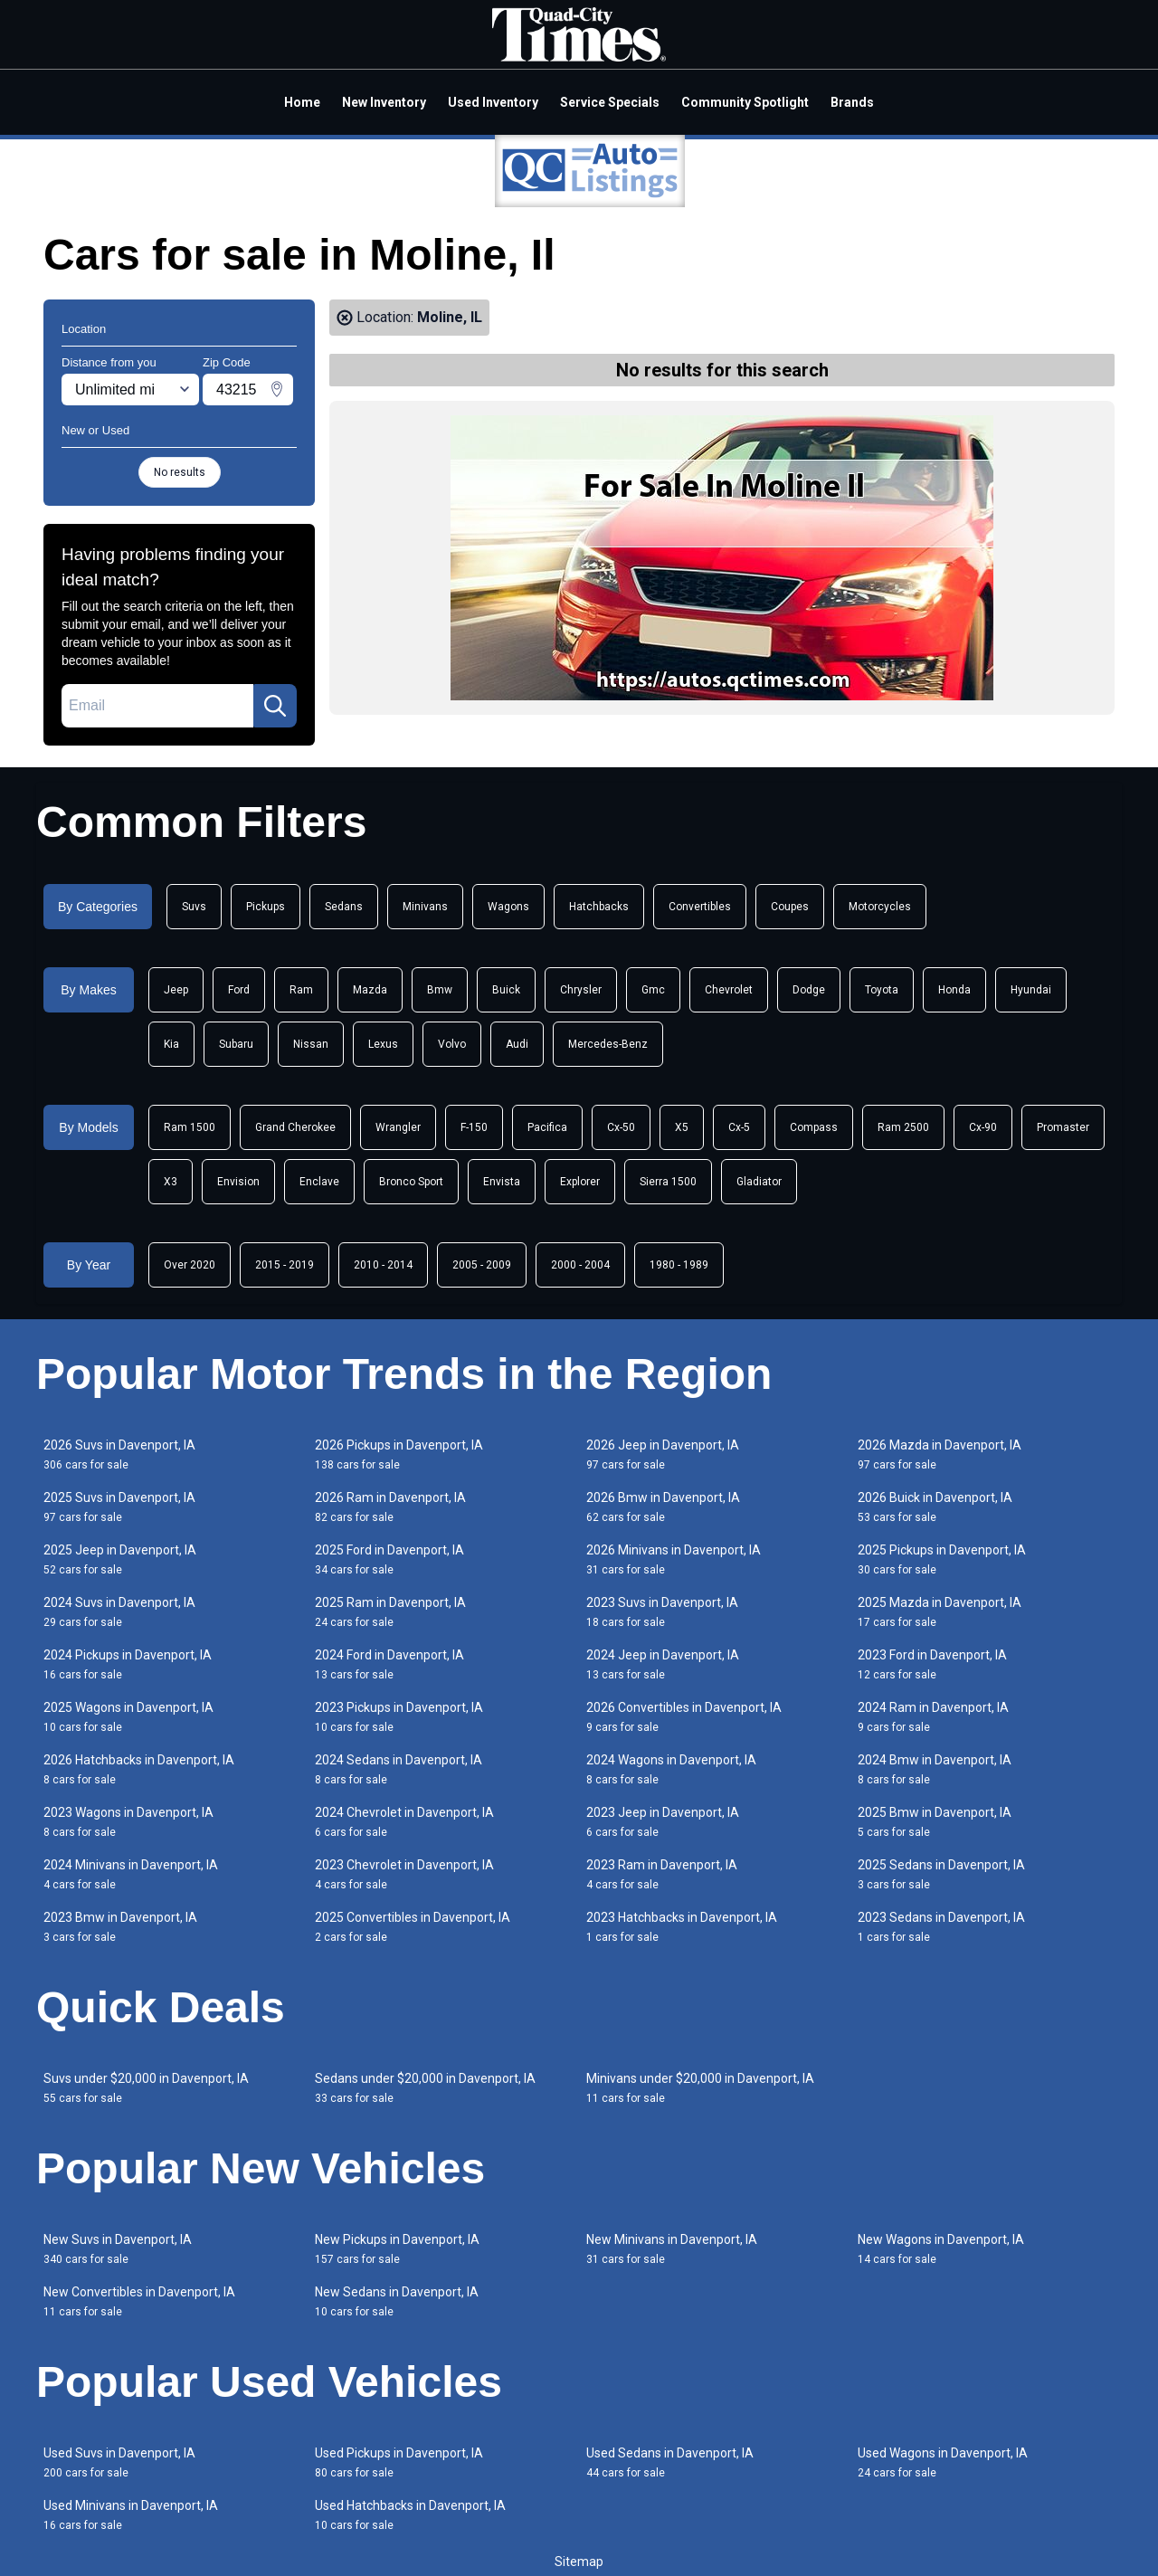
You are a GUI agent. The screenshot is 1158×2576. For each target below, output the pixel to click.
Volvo (452, 1044)
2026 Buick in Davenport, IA (935, 1507)
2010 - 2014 (383, 1265)
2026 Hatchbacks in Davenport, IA (138, 1769)
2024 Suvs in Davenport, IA (119, 1612)
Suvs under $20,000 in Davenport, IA (146, 2088)
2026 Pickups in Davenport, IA (399, 1454)
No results (179, 472)
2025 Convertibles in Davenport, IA (412, 1927)
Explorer (580, 1181)
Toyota (881, 990)
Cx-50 (621, 1127)
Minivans (425, 906)
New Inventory (384, 102)
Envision (238, 1181)
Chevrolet (729, 990)
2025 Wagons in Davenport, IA (128, 1717)
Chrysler (581, 990)
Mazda (370, 990)
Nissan (310, 1044)
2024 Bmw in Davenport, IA (934, 1769)
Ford (239, 990)
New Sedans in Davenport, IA (397, 2301)
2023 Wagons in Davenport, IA (128, 1822)
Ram (301, 990)
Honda (954, 990)
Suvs (194, 906)
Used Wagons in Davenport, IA (943, 2462)
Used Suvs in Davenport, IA (119, 2462)
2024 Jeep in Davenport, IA (662, 1664)
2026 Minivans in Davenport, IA (673, 1559)
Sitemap (579, 2561)
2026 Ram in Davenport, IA (390, 1507)
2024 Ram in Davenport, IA (933, 1717)
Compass (814, 1127)
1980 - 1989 (679, 1265)
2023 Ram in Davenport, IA (661, 1874)
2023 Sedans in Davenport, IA (941, 1927)
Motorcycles (880, 906)
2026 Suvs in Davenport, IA (119, 1454)
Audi (517, 1044)
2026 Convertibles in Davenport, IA (684, 1717)
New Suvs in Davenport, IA (117, 2249)
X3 (170, 1181)
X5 (681, 1127)
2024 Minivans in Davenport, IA (130, 1874)
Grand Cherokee (295, 1127)
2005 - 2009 (481, 1265)
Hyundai (1031, 990)
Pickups (265, 906)
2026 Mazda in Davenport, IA (939, 1454)
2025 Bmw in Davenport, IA (934, 1822)
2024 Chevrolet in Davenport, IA (404, 1822)
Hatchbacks (599, 906)
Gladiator (759, 1181)
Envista (501, 1181)
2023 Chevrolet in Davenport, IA (404, 1874)
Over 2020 (189, 1265)
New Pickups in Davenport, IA (397, 2249)
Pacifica (547, 1127)
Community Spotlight (745, 102)
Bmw (439, 990)
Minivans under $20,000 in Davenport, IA (700, 2088)
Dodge (809, 990)
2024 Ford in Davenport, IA (389, 1664)
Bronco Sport (411, 1181)
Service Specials (610, 102)
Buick (506, 990)
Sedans (344, 906)
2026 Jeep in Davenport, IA (662, 1454)
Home (302, 102)
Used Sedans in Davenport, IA (670, 2462)
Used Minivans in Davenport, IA (130, 2515)
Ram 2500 (903, 1127)
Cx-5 (739, 1127)
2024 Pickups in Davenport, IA (127, 1664)
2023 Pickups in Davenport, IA (399, 1717)
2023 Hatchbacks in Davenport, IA (681, 1927)
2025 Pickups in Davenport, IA (942, 1559)
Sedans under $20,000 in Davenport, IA (425, 2088)
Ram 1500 (189, 1127)
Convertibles (700, 906)
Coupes (790, 906)
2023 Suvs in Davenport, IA (662, 1612)
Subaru (236, 1044)
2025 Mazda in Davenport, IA (939, 1612)
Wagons (508, 906)
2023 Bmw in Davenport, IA (120, 1927)
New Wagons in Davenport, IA (941, 2249)
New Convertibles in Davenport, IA (139, 2301)
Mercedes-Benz (608, 1044)
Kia (171, 1044)
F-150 (474, 1127)
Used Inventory (493, 102)
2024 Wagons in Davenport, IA (671, 1769)
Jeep (176, 990)
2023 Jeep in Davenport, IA (662, 1822)
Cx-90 (983, 1127)
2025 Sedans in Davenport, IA (941, 1874)
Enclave (319, 1181)
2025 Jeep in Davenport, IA (119, 1559)
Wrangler (398, 1127)
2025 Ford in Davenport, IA (389, 1559)
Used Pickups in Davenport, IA (399, 2462)
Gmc (653, 990)
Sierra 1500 (668, 1181)
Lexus (383, 1044)
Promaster (1063, 1127)
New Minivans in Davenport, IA (671, 2249)
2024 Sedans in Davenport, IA (398, 1769)
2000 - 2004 (580, 1265)
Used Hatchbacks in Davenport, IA (410, 2515)
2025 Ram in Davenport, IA (390, 1612)
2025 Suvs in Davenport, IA (119, 1507)
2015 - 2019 (284, 1265)
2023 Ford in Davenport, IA (932, 1664)
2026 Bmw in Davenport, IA (663, 1507)
